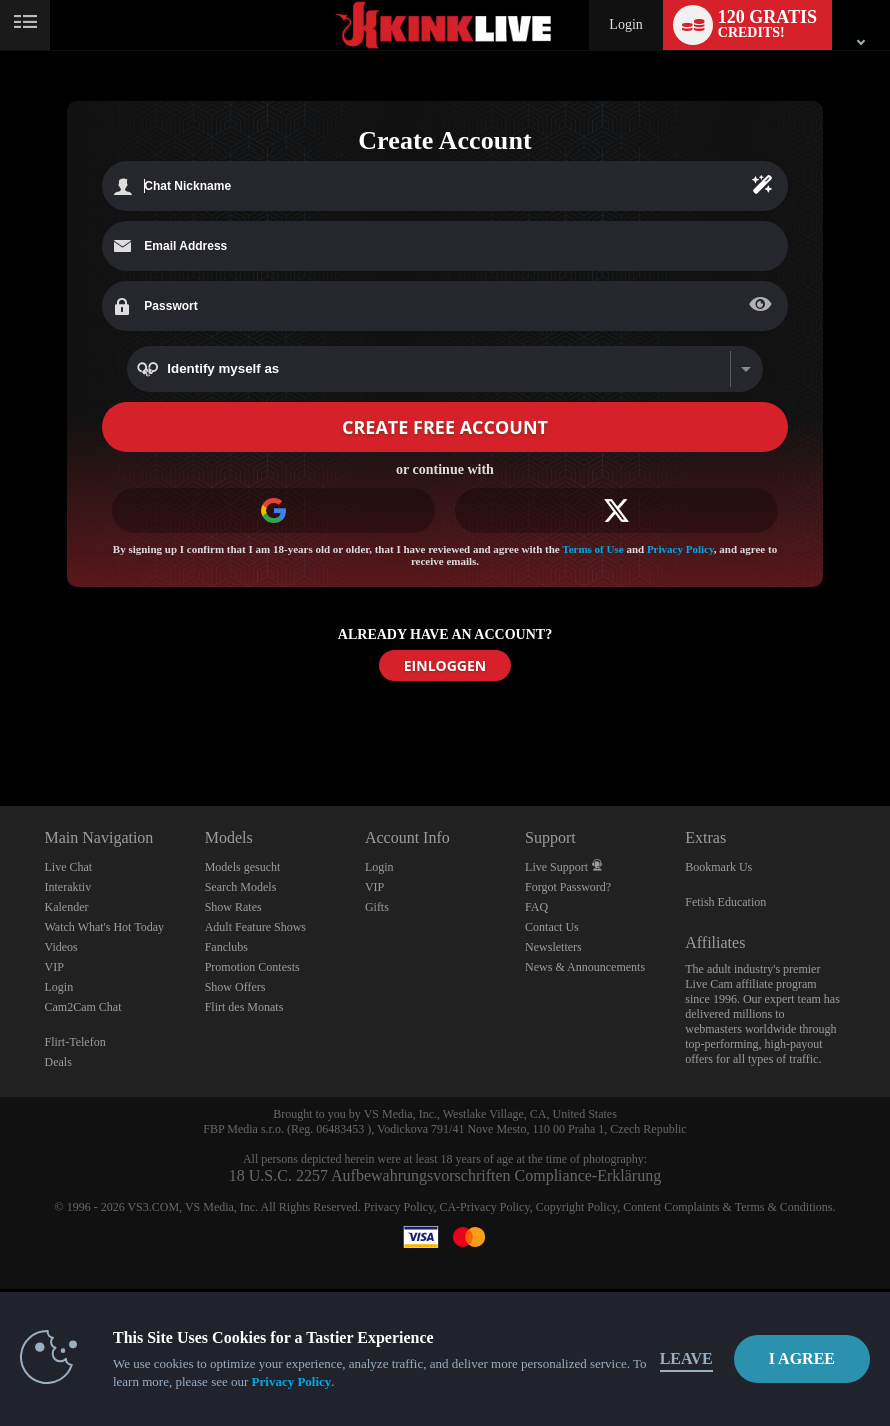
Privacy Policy (680, 549)
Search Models (241, 887)
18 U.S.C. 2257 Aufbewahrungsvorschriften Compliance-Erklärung (445, 1175)
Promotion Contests (252, 967)
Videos (61, 947)
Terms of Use (592, 549)
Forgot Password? (568, 887)
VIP (54, 967)
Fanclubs (226, 947)
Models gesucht (243, 867)
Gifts (377, 907)
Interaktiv (68, 887)
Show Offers (235, 987)
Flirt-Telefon (75, 1042)
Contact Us (552, 927)
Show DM (0, 731)
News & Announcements (585, 967)
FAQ (536, 907)
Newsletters (553, 947)
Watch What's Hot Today (105, 927)
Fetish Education (725, 902)
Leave (686, 1358)
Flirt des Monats (244, 1007)
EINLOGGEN (445, 665)
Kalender (67, 907)
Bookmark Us (718, 867)
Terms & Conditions (784, 1207)
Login (625, 24)
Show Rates (233, 907)
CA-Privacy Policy (484, 1207)
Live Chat (69, 867)
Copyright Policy (577, 1207)
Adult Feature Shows (255, 927)
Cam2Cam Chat (83, 1007)
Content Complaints (671, 1207)
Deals (58, 1062)
